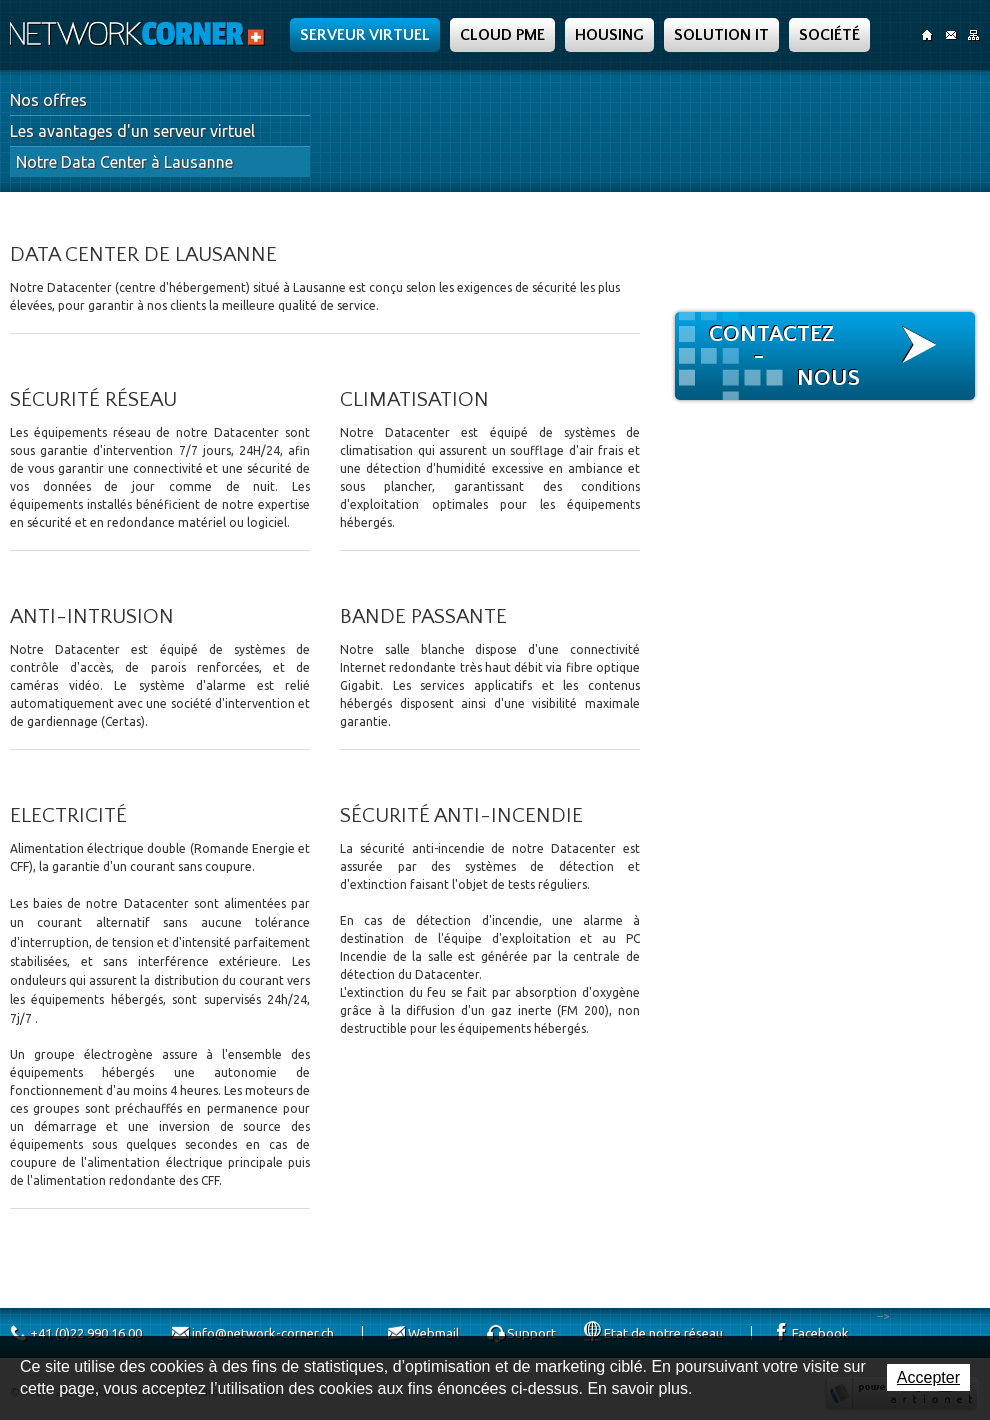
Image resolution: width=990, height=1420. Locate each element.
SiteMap (973, 35)
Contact (950, 35)
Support (531, 1333)
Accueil (927, 35)
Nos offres (48, 100)
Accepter (928, 1377)
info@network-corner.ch (263, 1333)
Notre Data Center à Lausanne (124, 162)
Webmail (433, 1333)
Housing (609, 35)
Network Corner (140, 34)
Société (829, 35)
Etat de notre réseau (663, 1333)
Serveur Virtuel (365, 35)
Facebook (820, 1333)
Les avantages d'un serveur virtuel (132, 131)
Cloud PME (502, 35)
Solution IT (721, 35)
